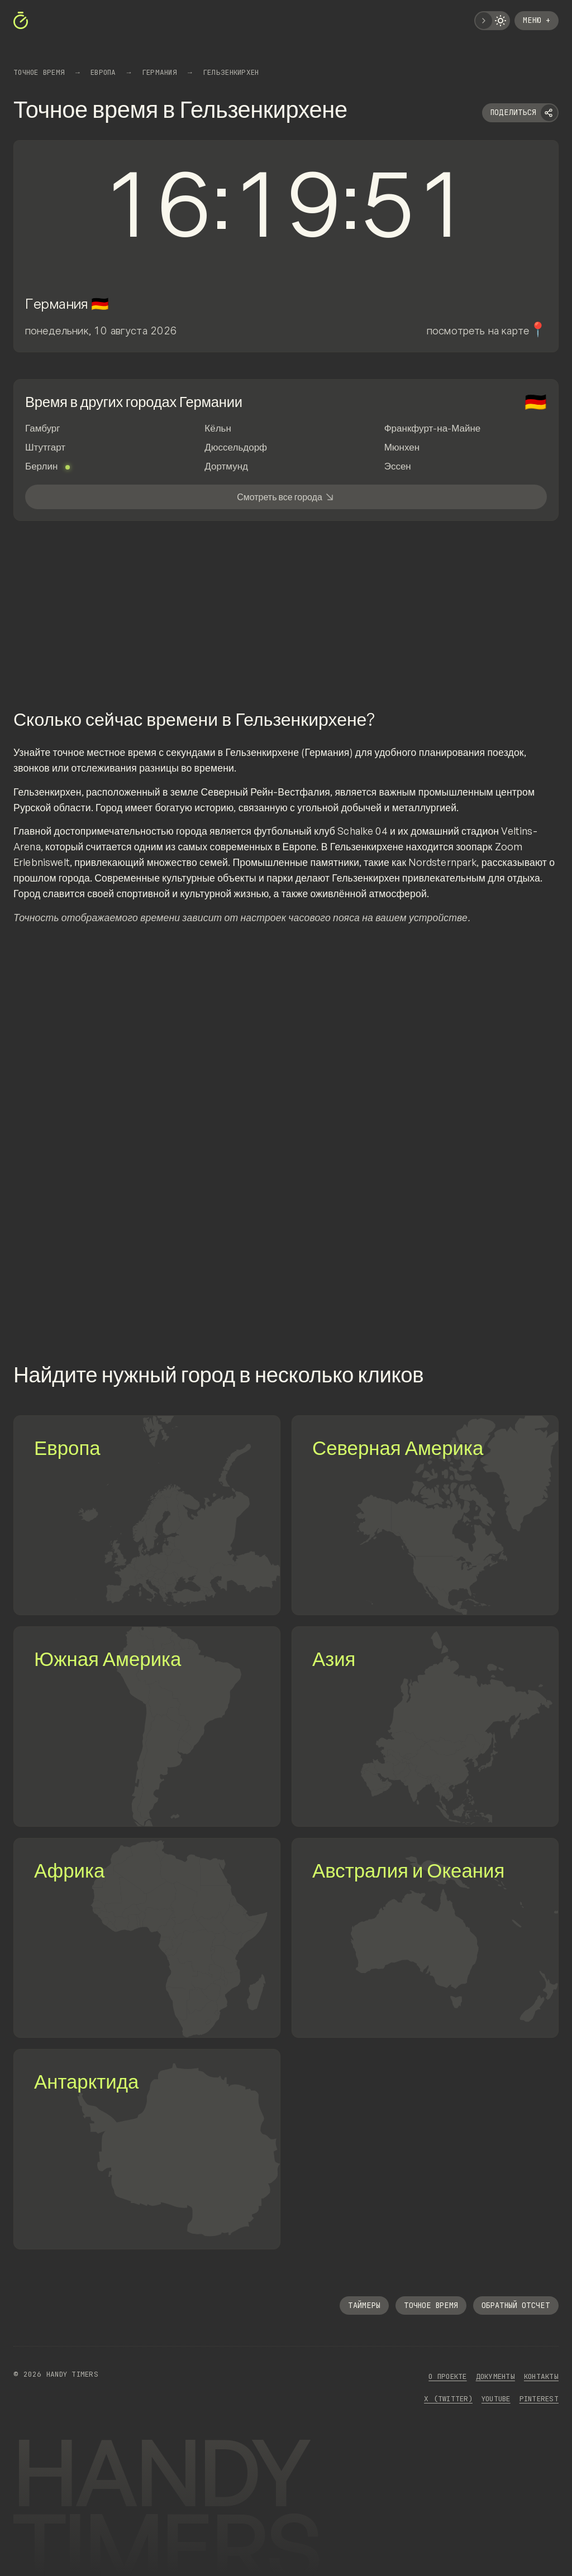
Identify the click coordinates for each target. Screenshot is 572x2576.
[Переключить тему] (492, 20)
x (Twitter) (448, 2398)
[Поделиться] (520, 112)
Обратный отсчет (516, 2305)
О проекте (447, 2376)
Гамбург (42, 428)
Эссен (397, 466)
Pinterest (539, 2398)
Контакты (541, 2376)
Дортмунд (226, 466)
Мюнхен (402, 447)
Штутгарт (45, 447)
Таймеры (364, 2305)
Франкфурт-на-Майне (432, 428)
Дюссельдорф (235, 447)
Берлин (47, 466)
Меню (536, 20)
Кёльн (217, 428)
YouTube (496, 2398)
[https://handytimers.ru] (22, 21)
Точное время (431, 2305)
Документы (495, 2376)
